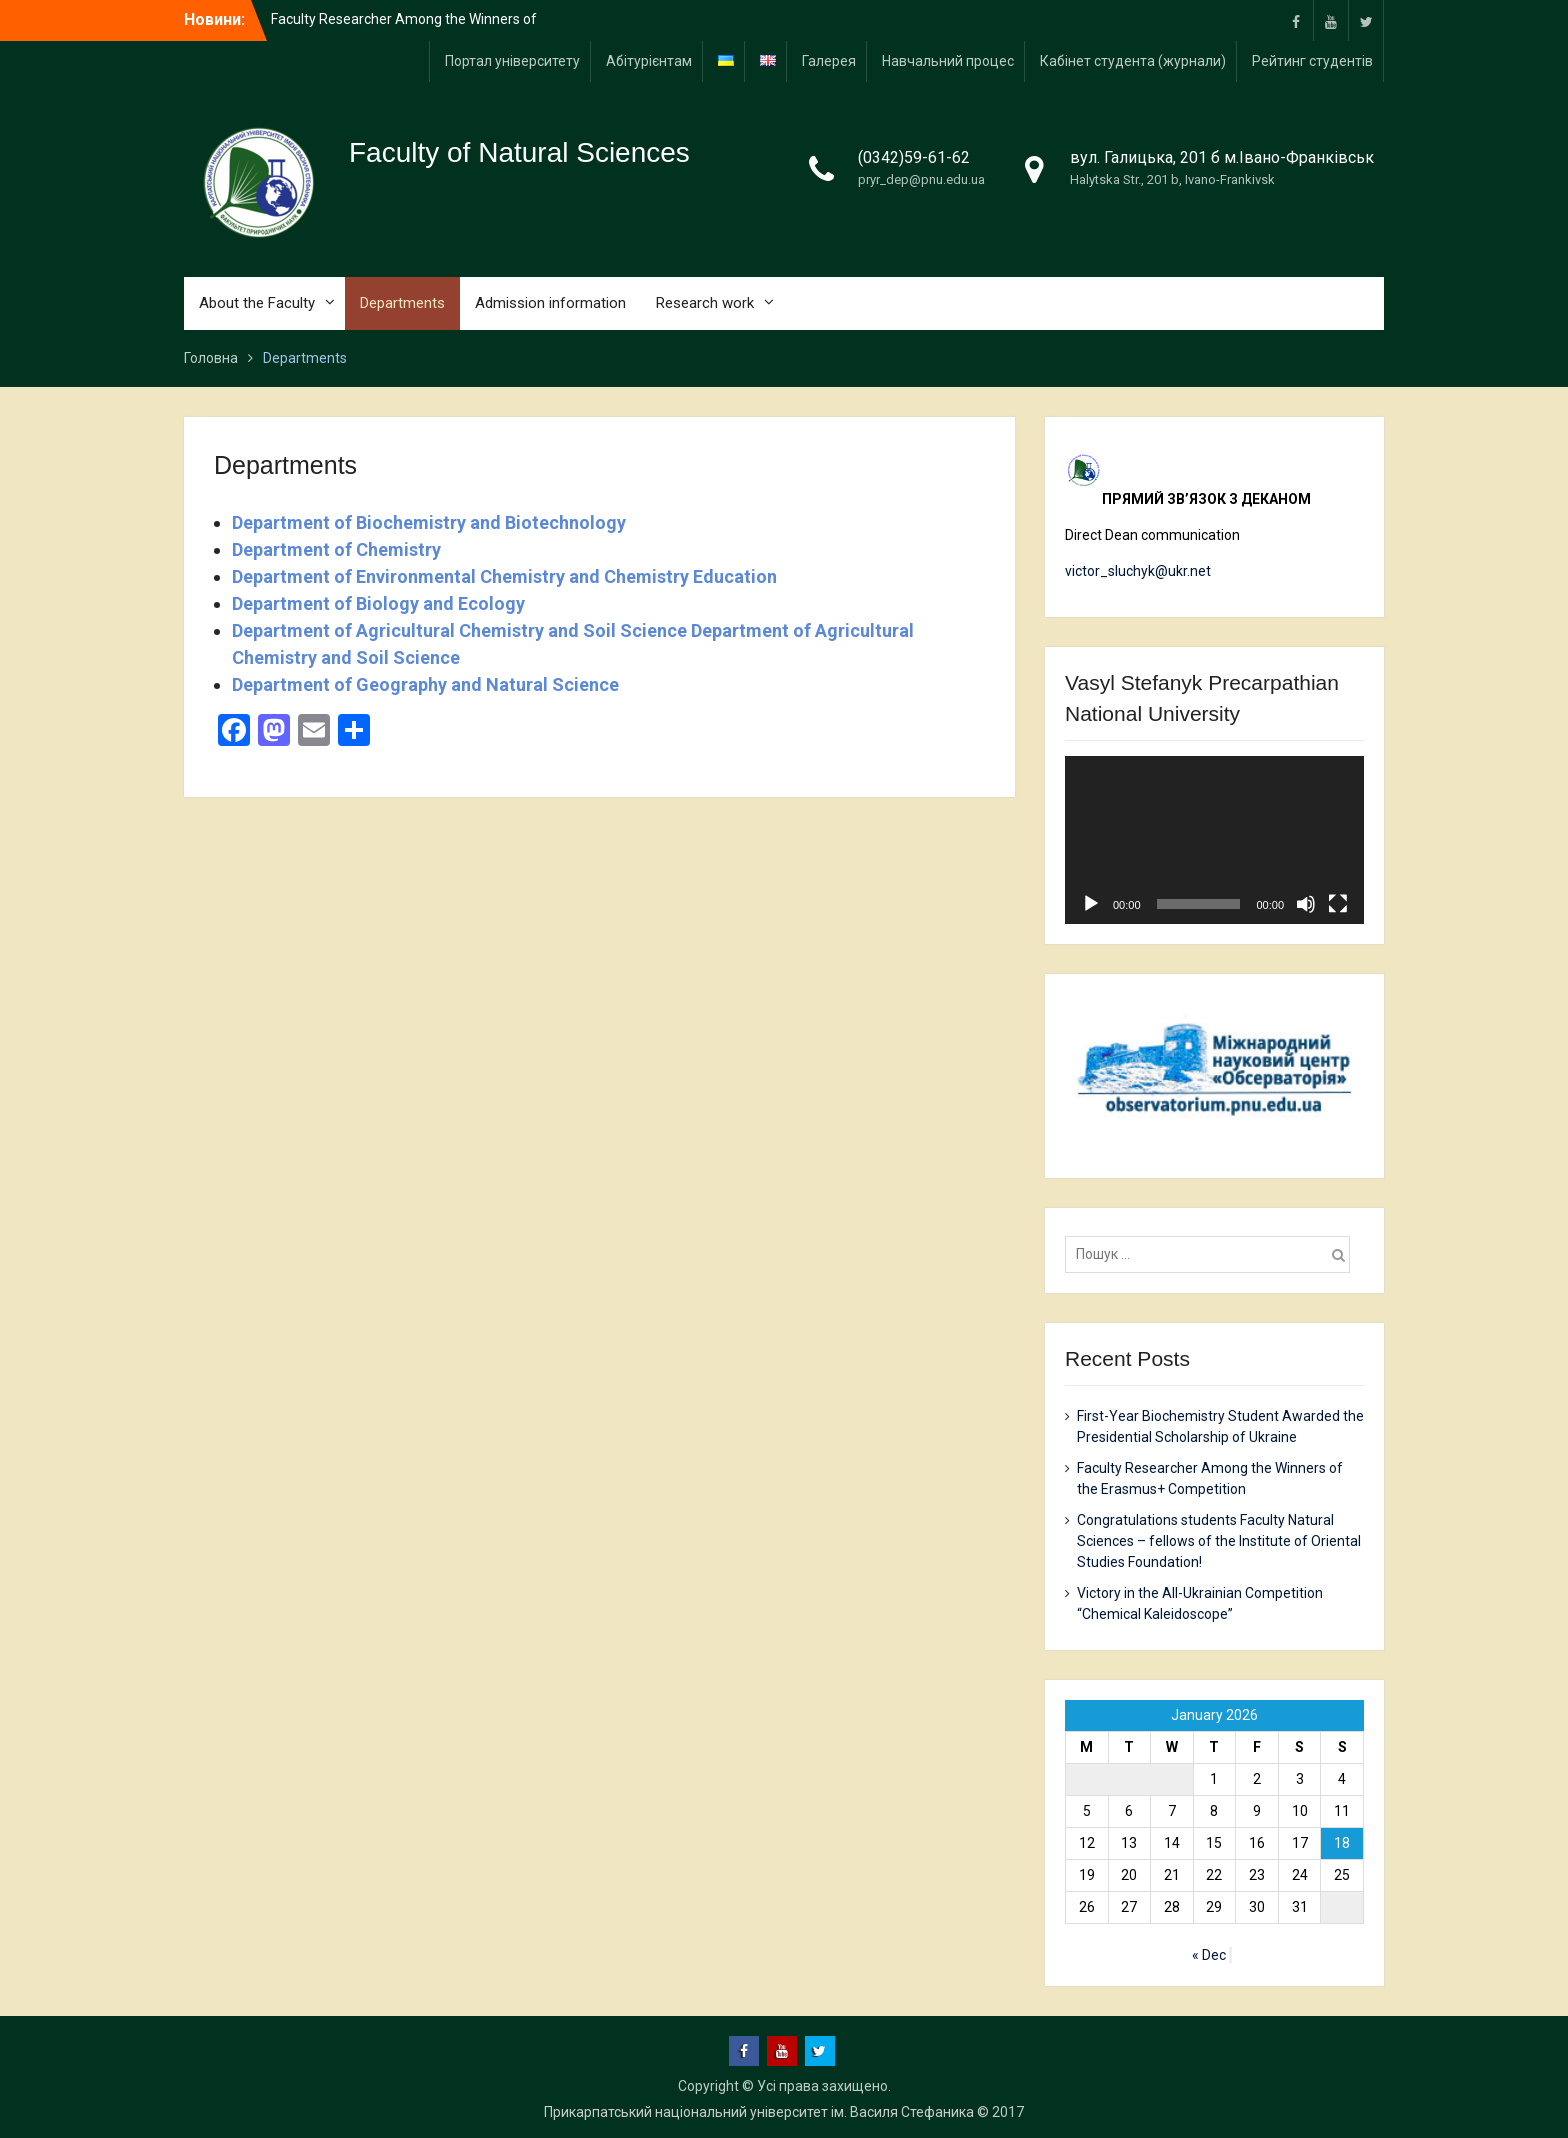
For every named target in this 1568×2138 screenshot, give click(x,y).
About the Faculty (257, 303)
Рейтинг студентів (1312, 61)
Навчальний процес (948, 61)
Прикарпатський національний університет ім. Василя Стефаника (759, 2112)
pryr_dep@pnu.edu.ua (921, 179)
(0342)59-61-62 (914, 157)
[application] (1214, 840)
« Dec (1209, 1955)
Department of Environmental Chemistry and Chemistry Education (504, 576)
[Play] (1091, 904)
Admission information (550, 303)
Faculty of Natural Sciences (519, 152)
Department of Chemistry (336, 549)
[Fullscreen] (1338, 904)
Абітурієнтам (649, 61)
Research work (705, 303)
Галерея (829, 61)
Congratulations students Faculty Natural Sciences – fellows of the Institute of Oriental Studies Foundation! (1219, 1541)
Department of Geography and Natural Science (425, 684)
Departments (402, 303)
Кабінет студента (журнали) (1133, 61)
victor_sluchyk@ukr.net (1138, 571)
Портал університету (512, 61)
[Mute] (1306, 904)
